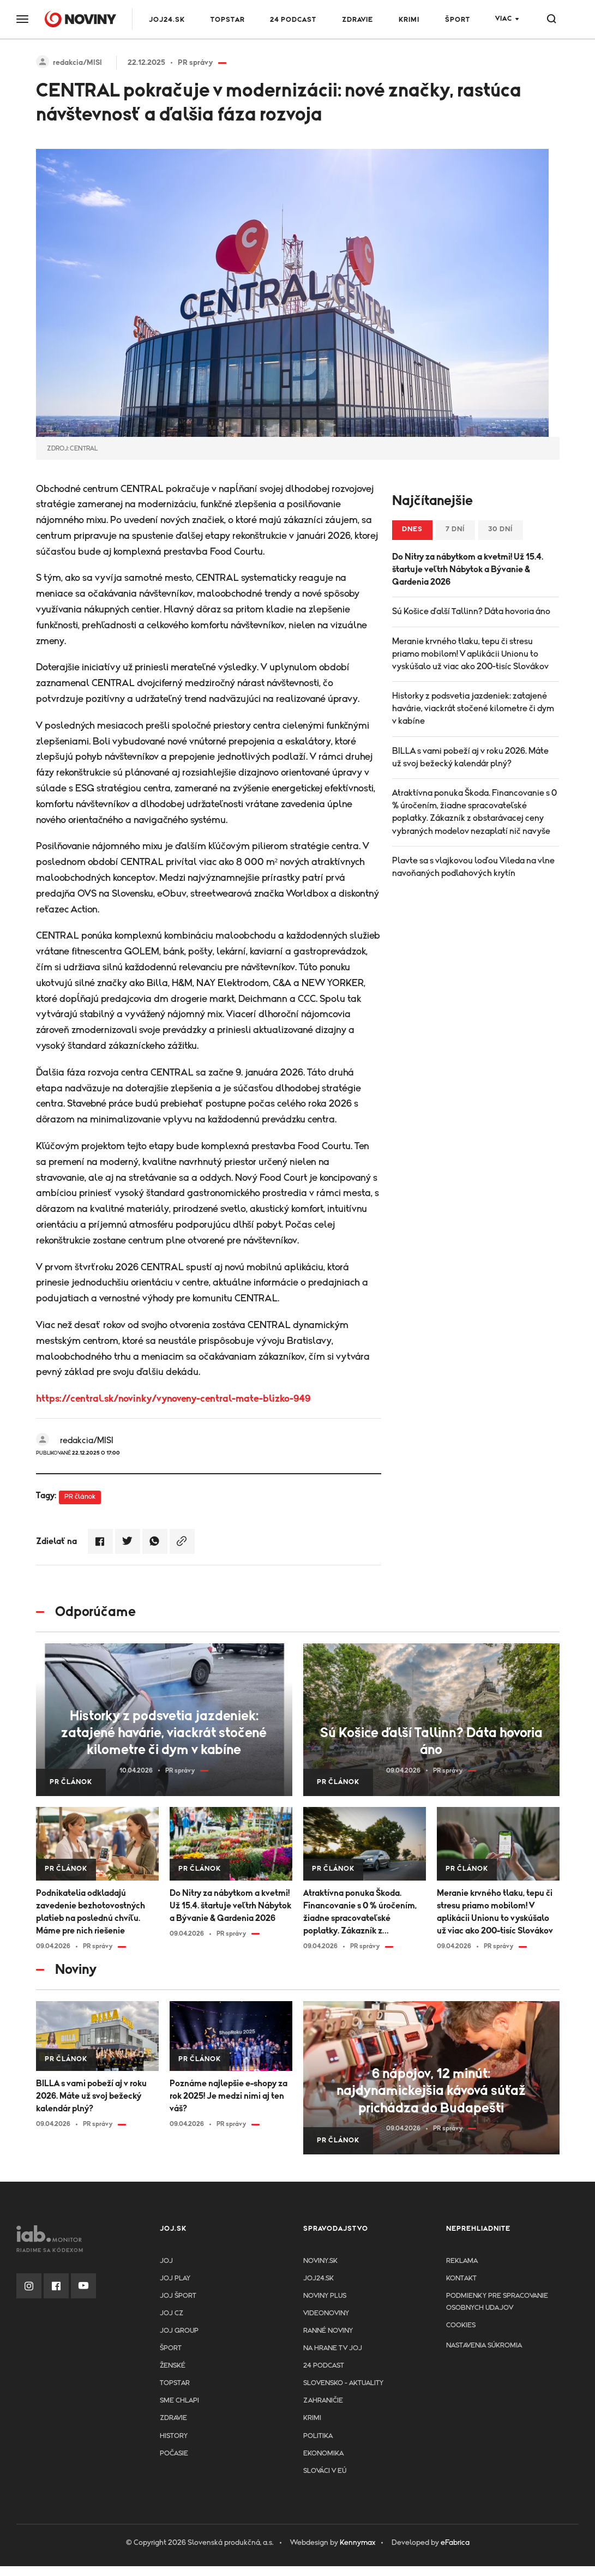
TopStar (175, 2383)
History (174, 2436)
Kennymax (357, 2543)
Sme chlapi (179, 2400)
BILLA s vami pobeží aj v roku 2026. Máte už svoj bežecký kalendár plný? (470, 757)
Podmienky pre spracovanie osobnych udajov (497, 2301)
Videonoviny (326, 2313)
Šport (457, 19)
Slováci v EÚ (324, 2471)
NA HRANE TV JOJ (332, 2348)
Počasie (174, 2453)
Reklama (462, 2261)
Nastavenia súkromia (484, 2345)
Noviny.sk (320, 2261)
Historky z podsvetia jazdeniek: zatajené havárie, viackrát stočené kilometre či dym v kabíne (473, 708)
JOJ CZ (171, 2313)
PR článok (79, 1496)
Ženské (172, 2365)
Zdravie (357, 19)
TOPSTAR (228, 19)
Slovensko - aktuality (343, 2383)
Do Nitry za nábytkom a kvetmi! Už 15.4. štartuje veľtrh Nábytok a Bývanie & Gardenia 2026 (467, 569)
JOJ (166, 2261)
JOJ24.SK (167, 19)
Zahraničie (323, 2400)
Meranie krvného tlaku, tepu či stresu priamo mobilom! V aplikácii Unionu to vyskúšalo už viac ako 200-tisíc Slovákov (470, 654)
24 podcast (293, 19)
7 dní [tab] (455, 529)
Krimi (409, 19)
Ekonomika (323, 2453)
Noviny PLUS (324, 2295)
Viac (503, 18)
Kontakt (461, 2278)
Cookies (461, 2325)
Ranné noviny (328, 2330)
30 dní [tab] (500, 529)
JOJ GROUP (179, 2330)
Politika (318, 2436)
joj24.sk (318, 2278)
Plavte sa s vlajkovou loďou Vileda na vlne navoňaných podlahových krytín (473, 867)
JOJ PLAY (175, 2278)
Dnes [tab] (412, 529)
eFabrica (455, 2543)
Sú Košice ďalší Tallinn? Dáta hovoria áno (471, 611)
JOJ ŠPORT (178, 2295)
